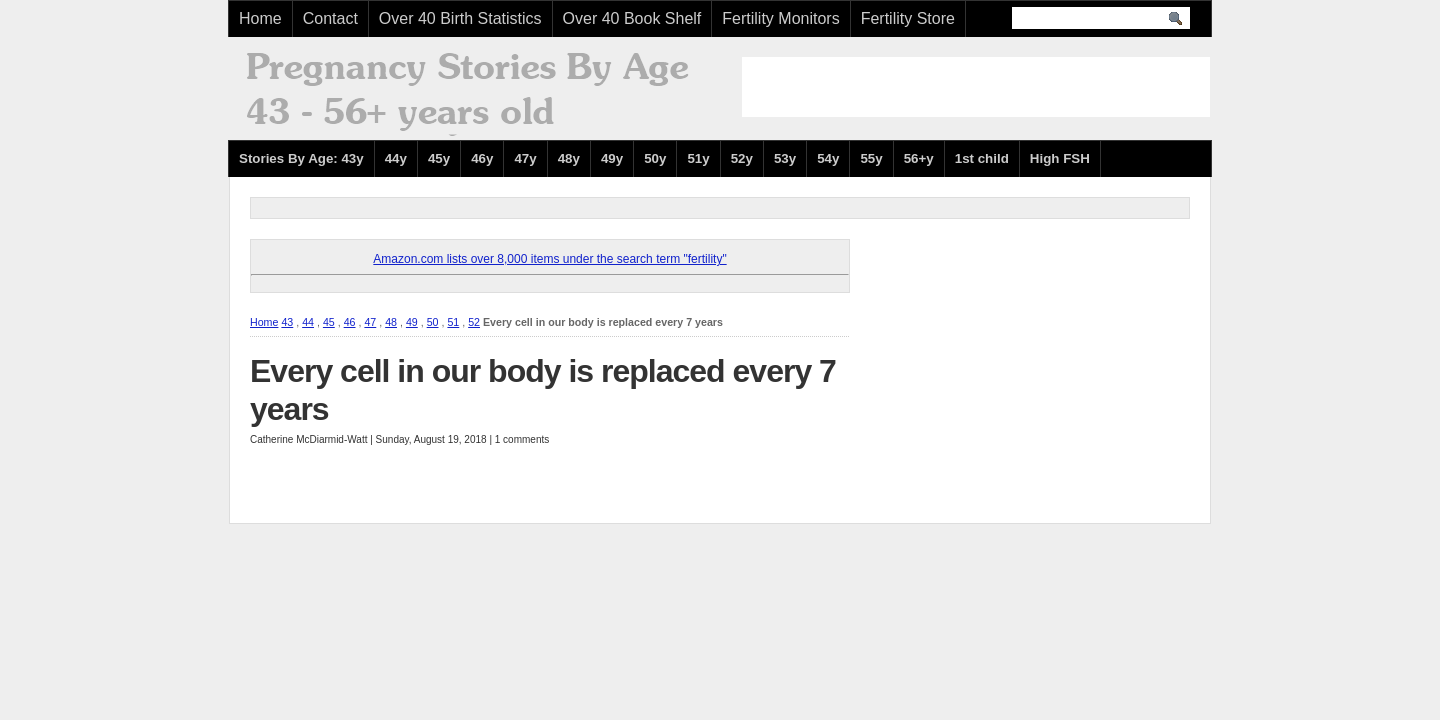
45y (439, 158)
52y (742, 158)
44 (308, 322)
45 (329, 322)
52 (474, 322)
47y (525, 158)
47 (370, 322)
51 (453, 322)
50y (655, 158)
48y (569, 158)
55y (871, 158)
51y (698, 158)
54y (828, 158)
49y (612, 158)
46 (350, 322)
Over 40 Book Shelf (632, 18)
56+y (919, 158)
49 (412, 322)
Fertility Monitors (780, 18)
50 (433, 322)
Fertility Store (908, 18)
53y (785, 158)
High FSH (1060, 158)
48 (391, 322)
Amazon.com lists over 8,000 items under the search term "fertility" (549, 259)
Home (260, 18)
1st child (982, 158)
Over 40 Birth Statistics (460, 18)
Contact (330, 18)
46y (482, 158)
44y (396, 158)
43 (287, 322)
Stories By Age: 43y (301, 158)
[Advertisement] (976, 87)
